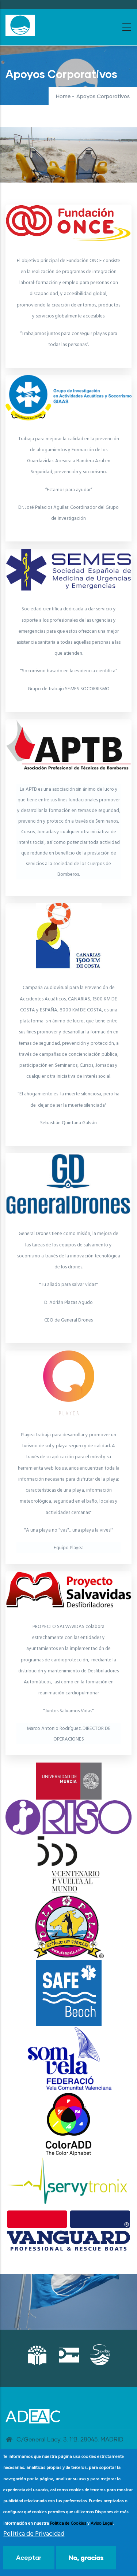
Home (63, 96)
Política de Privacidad (33, 2534)
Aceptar (29, 2557)
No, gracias (86, 2557)
